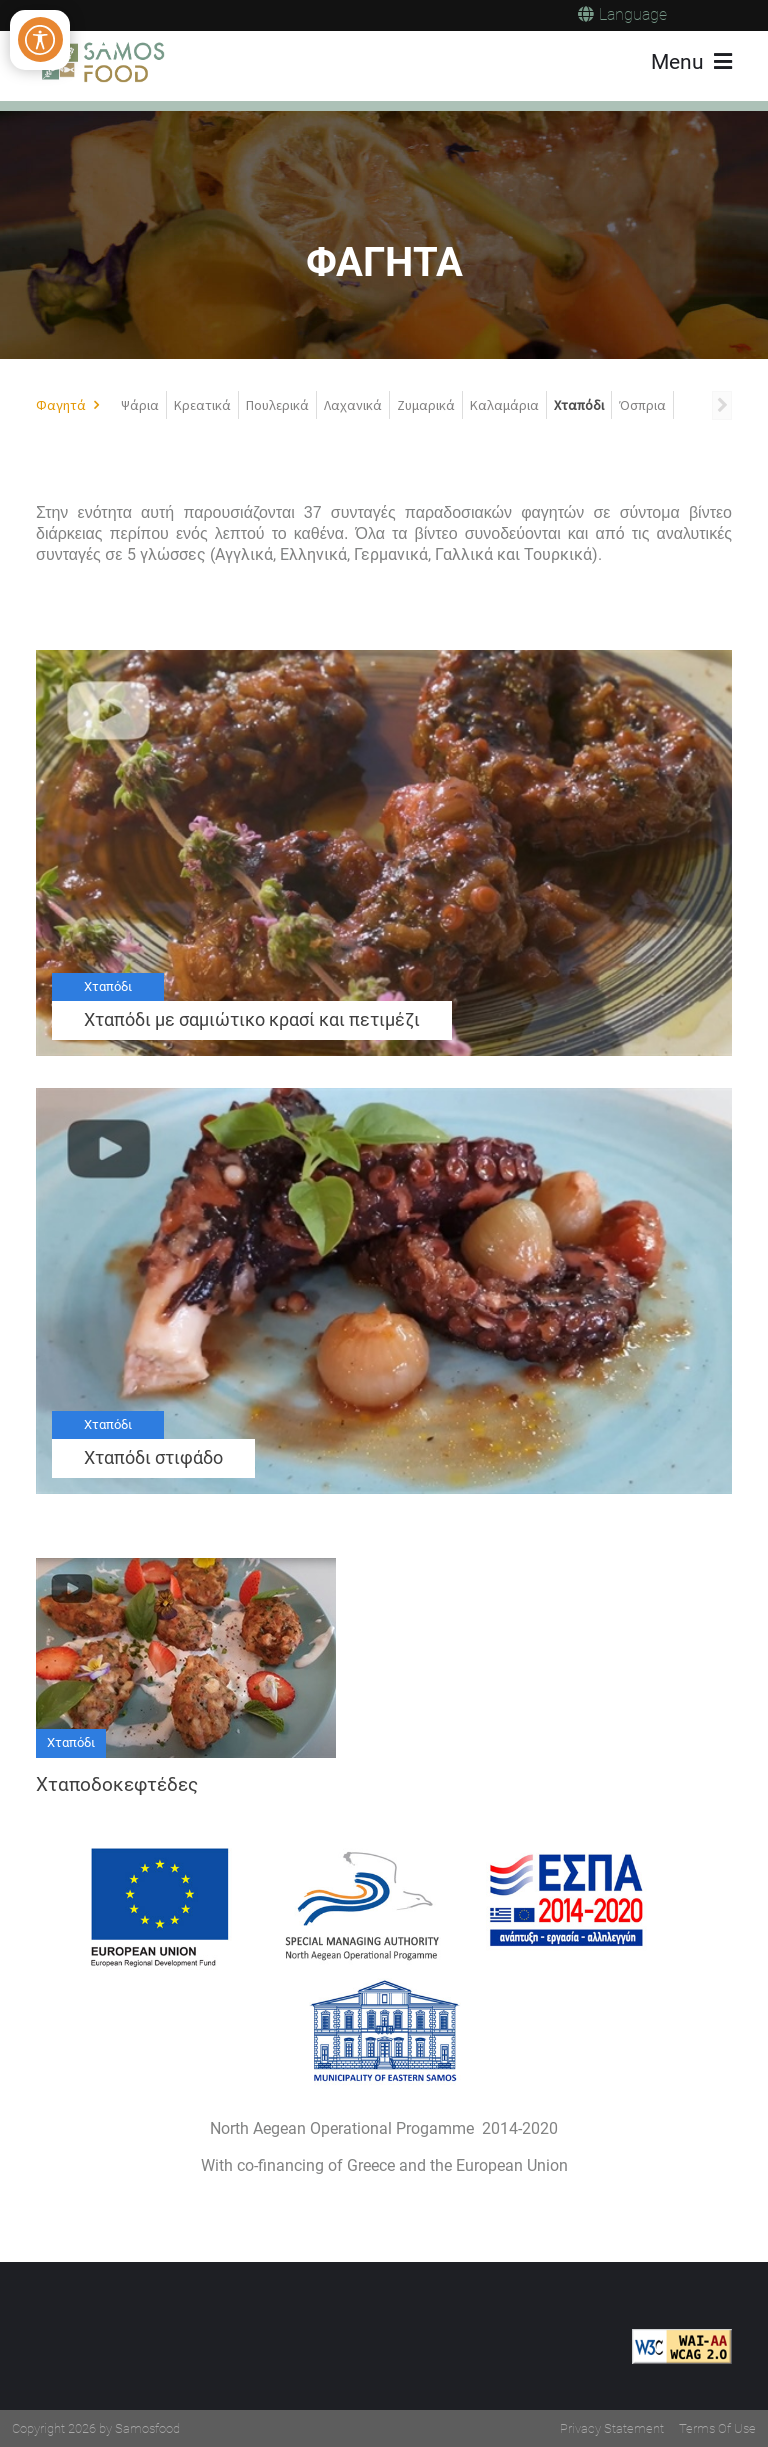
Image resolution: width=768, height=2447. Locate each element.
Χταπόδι (108, 986)
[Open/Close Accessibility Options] (40, 39)
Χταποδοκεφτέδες (117, 1784)
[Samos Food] (102, 62)
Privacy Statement (612, 2428)
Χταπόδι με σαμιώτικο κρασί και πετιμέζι (252, 1020)
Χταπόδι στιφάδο (153, 1458)
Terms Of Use (717, 2428)
